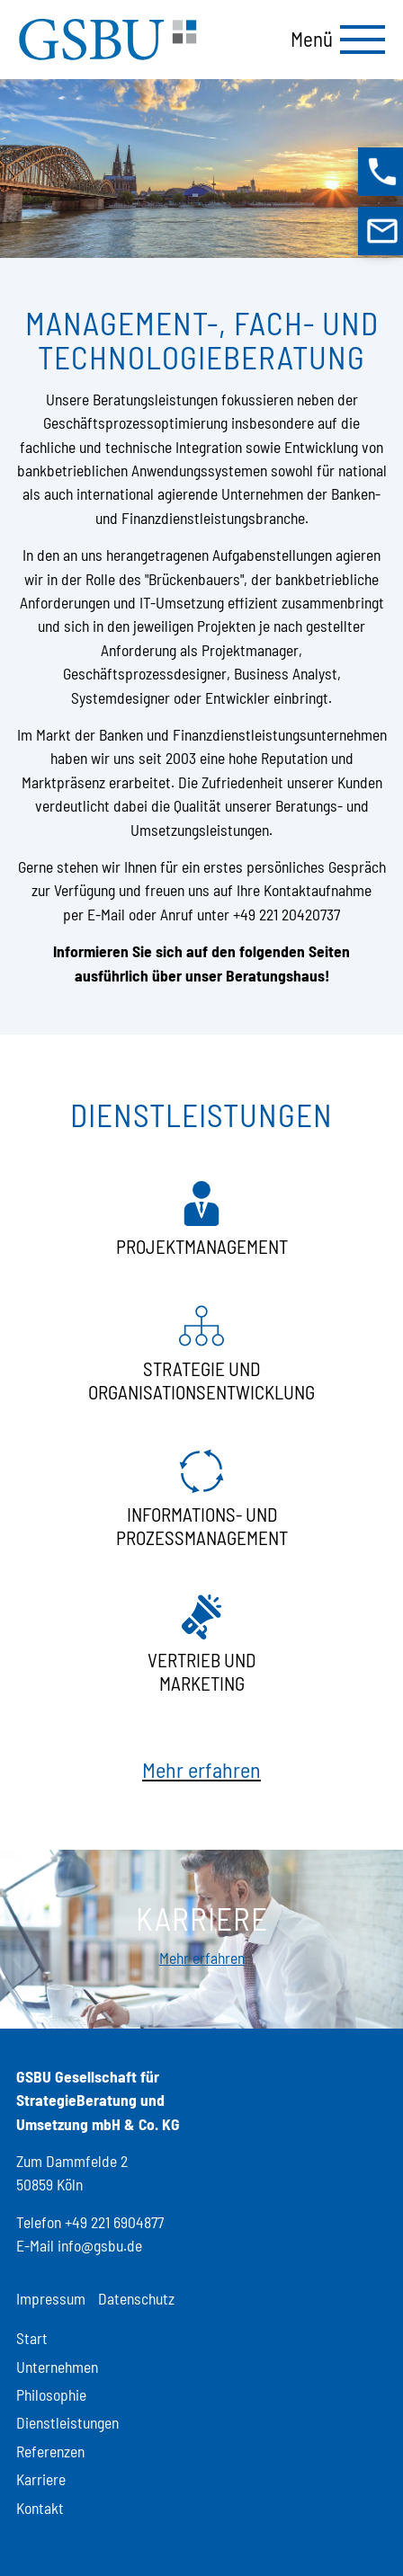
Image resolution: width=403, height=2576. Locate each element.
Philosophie (51, 2394)
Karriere (41, 2479)
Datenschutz (136, 2298)
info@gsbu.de (100, 2245)
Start (32, 2338)
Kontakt (40, 2508)
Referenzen (50, 2451)
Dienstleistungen (67, 2422)
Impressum (50, 2298)
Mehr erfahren (201, 1769)
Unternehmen (57, 2366)
